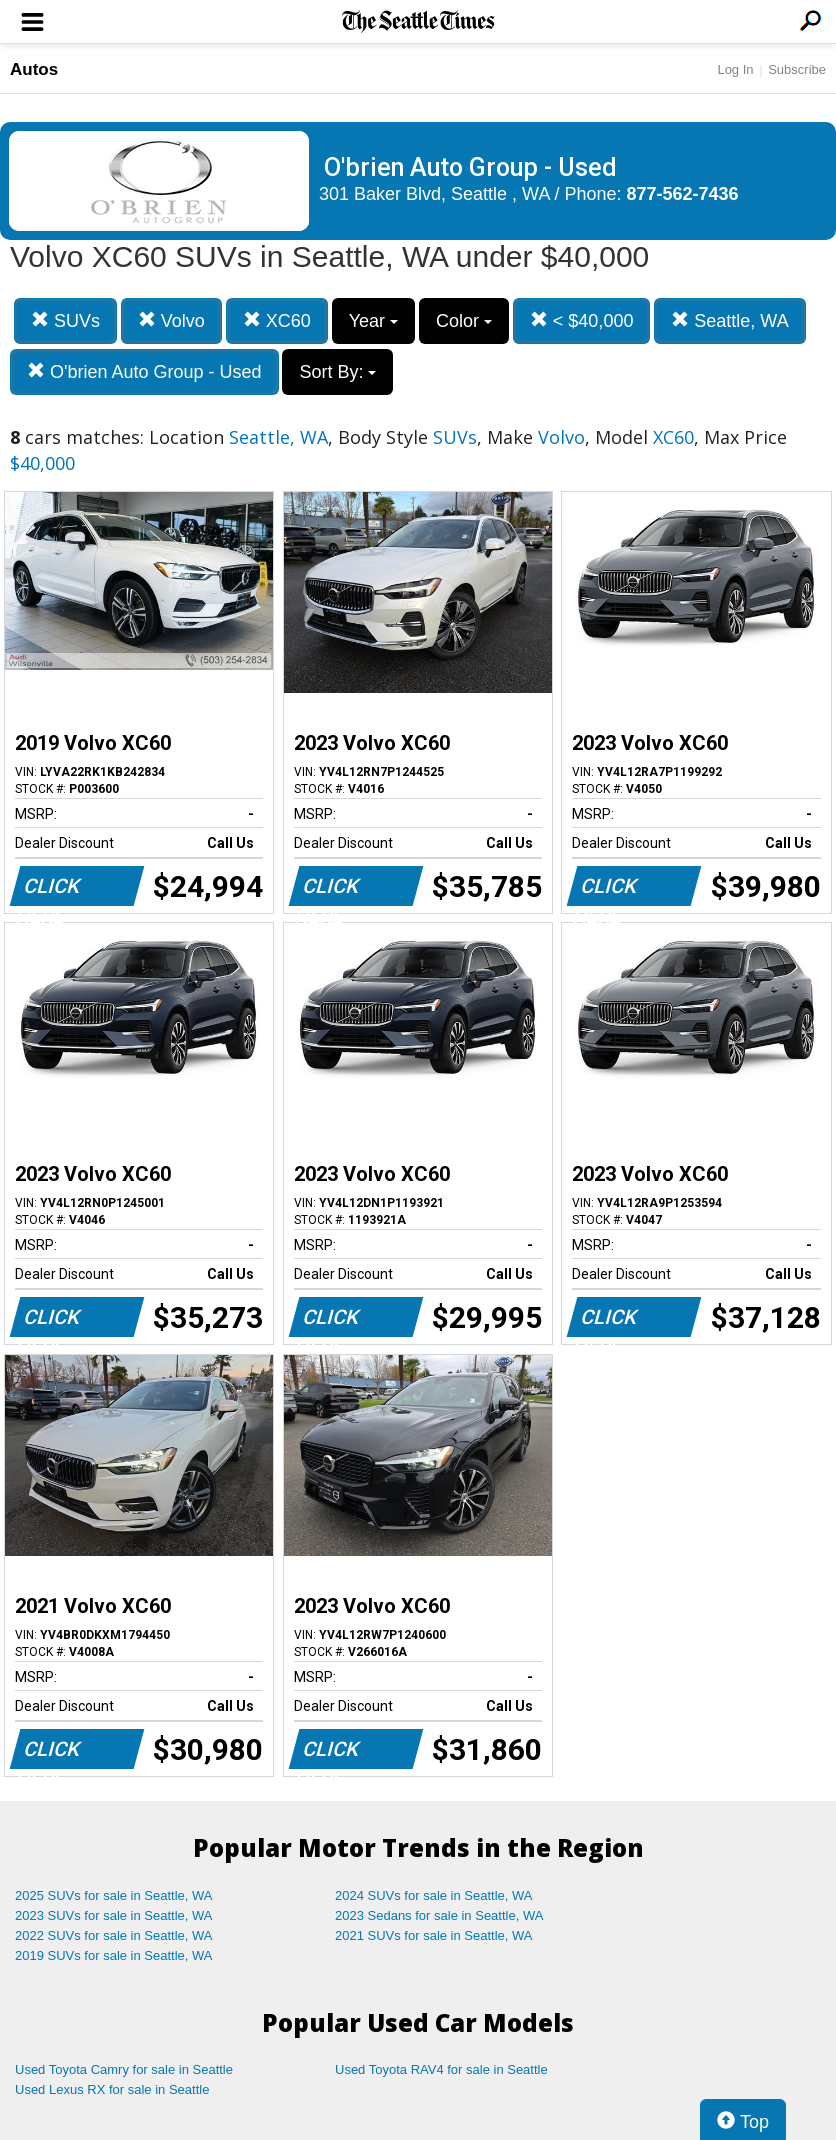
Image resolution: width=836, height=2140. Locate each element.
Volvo (171, 320)
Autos (34, 69)
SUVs (65, 320)
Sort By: (337, 372)
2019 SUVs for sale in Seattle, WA (114, 1955)
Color (464, 321)
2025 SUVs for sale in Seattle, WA (114, 1895)
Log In (735, 69)
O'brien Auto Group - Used (144, 371)
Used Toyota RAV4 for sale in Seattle (441, 2069)
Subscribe (797, 69)
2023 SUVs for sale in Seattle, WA (114, 1915)
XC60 (277, 320)
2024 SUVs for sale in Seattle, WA (434, 1895)
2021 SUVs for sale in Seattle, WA (434, 1935)
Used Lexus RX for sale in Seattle (112, 2089)
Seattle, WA (729, 320)
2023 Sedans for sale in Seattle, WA (439, 1915)
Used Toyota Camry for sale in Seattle (124, 2069)
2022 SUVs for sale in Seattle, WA (114, 1935)
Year (373, 321)
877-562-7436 (683, 194)
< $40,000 (582, 320)
